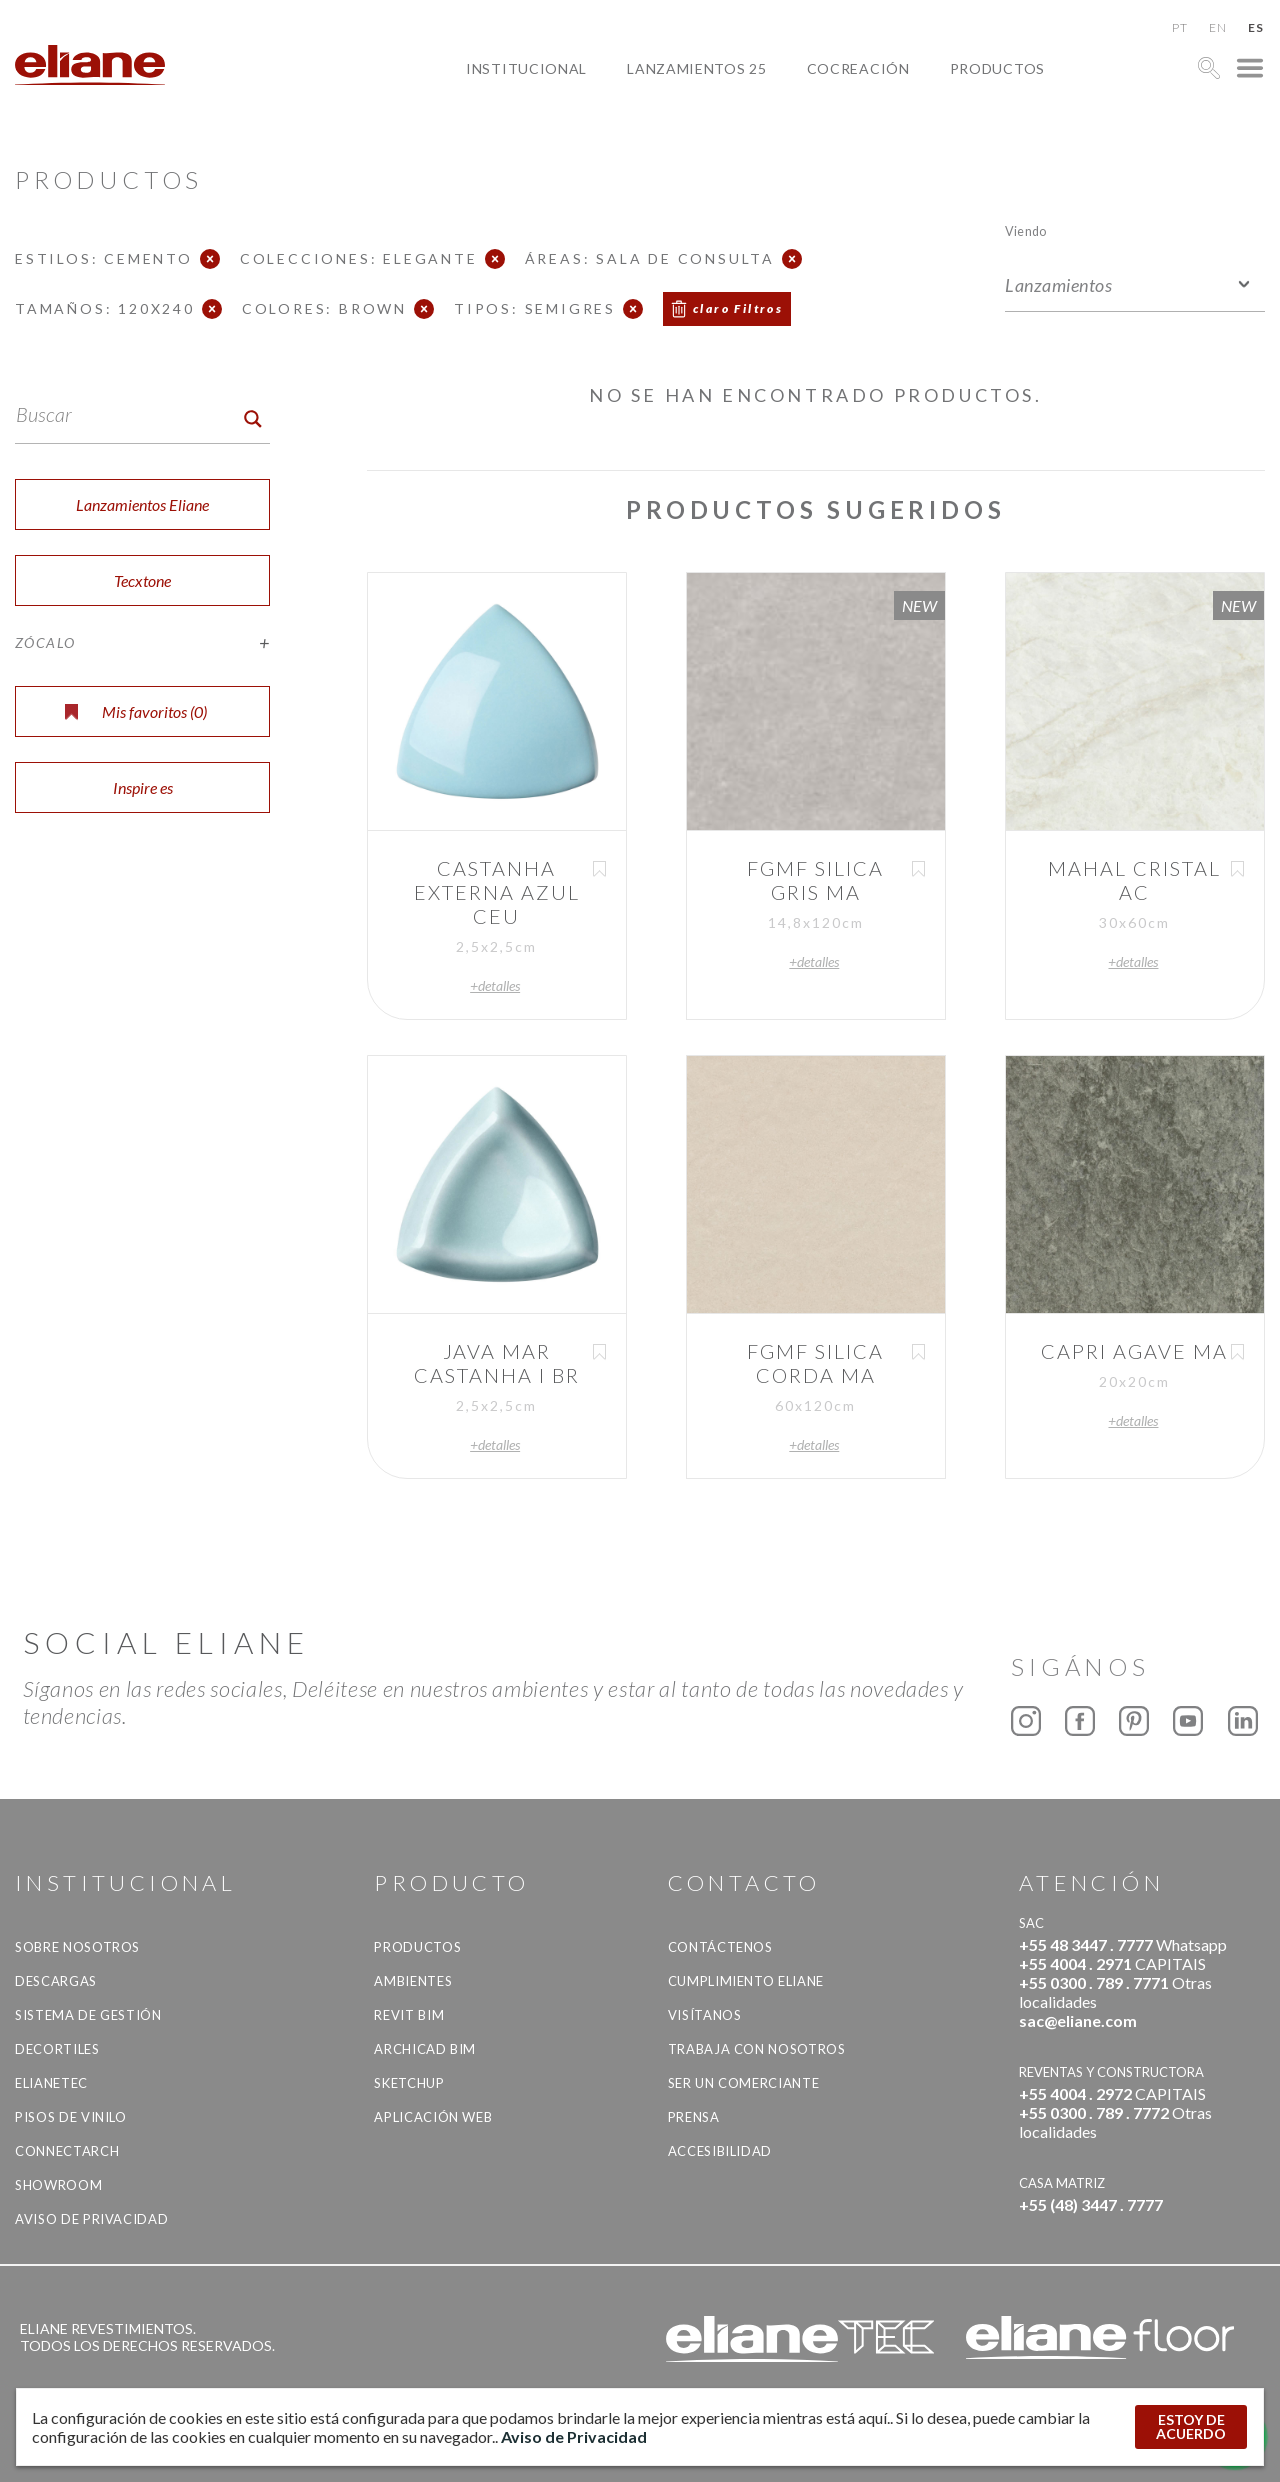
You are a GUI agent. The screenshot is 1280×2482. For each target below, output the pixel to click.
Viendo (1025, 230)
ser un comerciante (744, 2083)
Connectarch (67, 2151)
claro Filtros (738, 308)
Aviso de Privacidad (91, 2219)
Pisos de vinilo (71, 2117)
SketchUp (409, 2083)
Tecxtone (142, 580)
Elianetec (51, 2083)
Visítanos (705, 2015)
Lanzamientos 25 (697, 68)
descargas (56, 1981)
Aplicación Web (433, 2117)
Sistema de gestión (88, 2015)
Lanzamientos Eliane (142, 504)
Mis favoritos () (136, 711)
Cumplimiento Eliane (746, 1981)
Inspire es (143, 787)
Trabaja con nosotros (757, 2049)
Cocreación (858, 68)
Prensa (694, 2117)
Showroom (58, 2185)
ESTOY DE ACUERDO (1191, 2426)
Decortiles (57, 2049)
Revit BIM (409, 2015)
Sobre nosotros (77, 1947)
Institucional (526, 68)
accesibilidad (720, 2151)
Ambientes (413, 1981)
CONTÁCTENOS (720, 1947)
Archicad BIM (425, 2049)
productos (997, 68)
